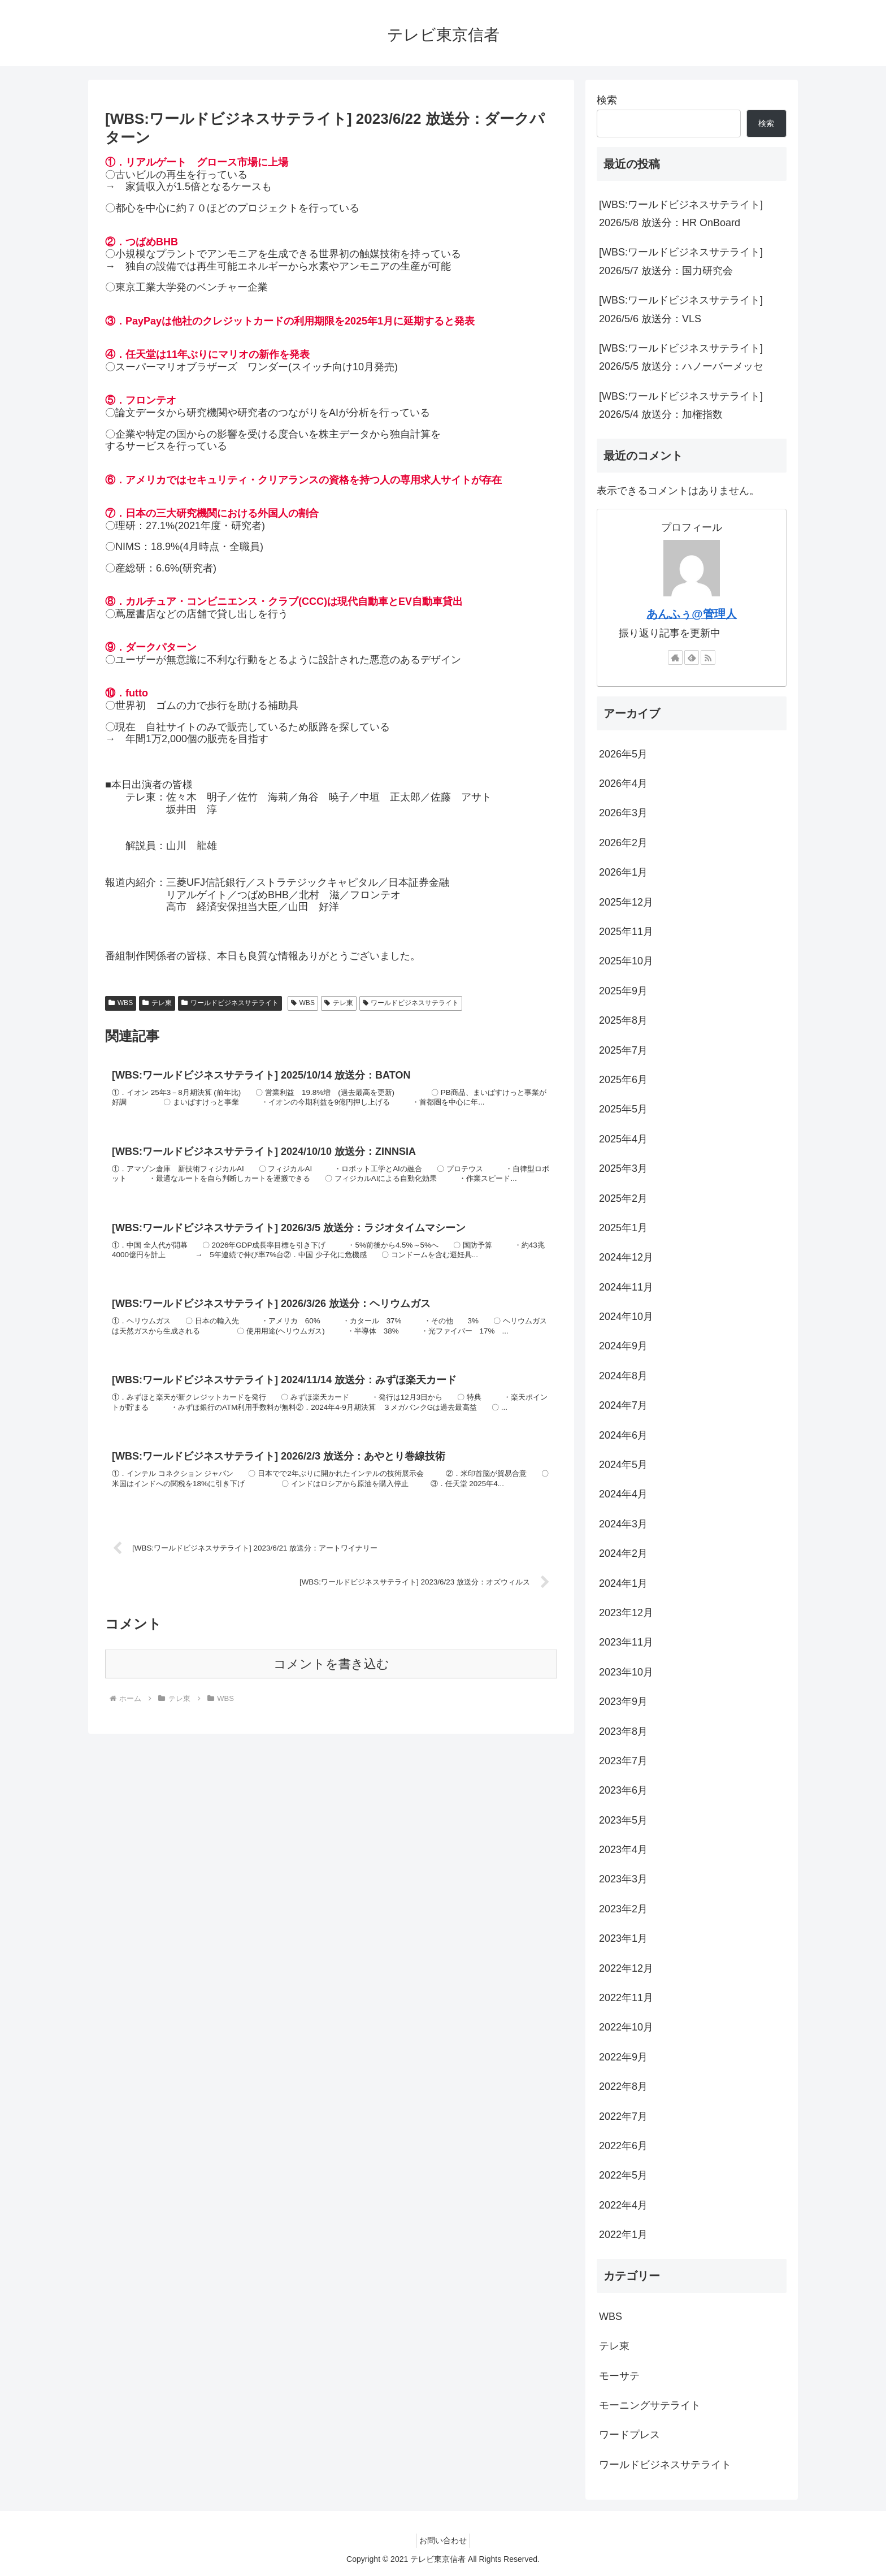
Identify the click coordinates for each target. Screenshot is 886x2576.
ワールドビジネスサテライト (230, 1003)
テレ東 (157, 1003)
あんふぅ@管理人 (691, 614)
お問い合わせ (443, 2540)
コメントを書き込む (331, 1733)
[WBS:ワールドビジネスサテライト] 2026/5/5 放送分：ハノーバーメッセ (681, 357)
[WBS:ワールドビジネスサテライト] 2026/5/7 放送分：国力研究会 (681, 261)
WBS (120, 1003)
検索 (607, 100)
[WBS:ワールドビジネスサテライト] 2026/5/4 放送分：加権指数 (681, 405)
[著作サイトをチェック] (675, 657)
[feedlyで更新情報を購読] (691, 657)
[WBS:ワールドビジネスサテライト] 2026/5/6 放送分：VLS (681, 309)
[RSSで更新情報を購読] (708, 657)
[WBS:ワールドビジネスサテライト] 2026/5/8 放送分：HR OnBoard (681, 213)
